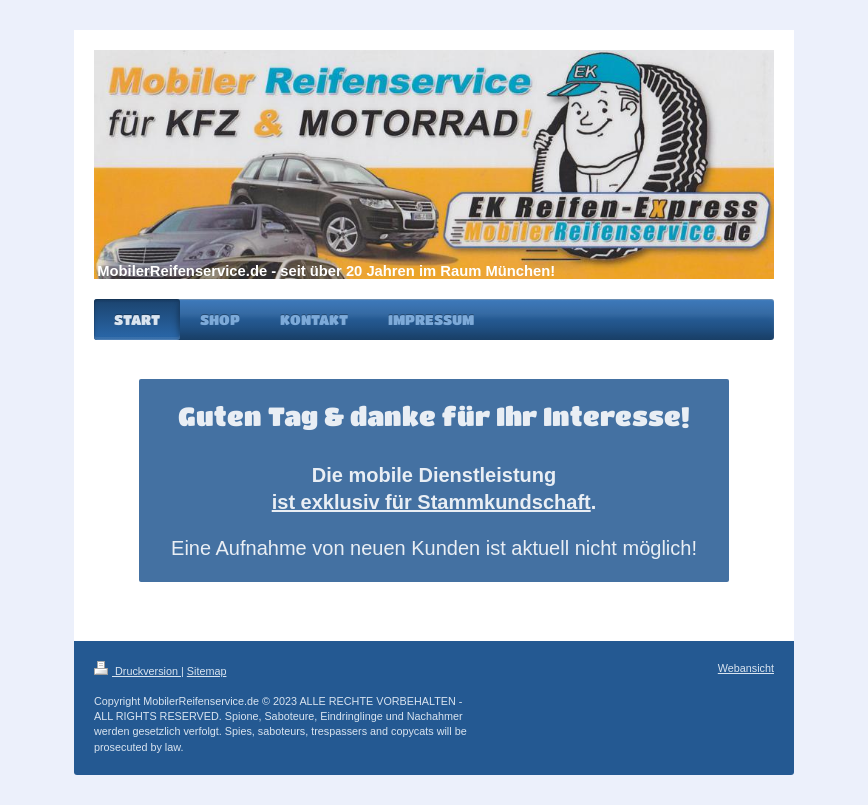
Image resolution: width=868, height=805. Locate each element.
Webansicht (746, 668)
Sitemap (207, 671)
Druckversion (137, 671)
